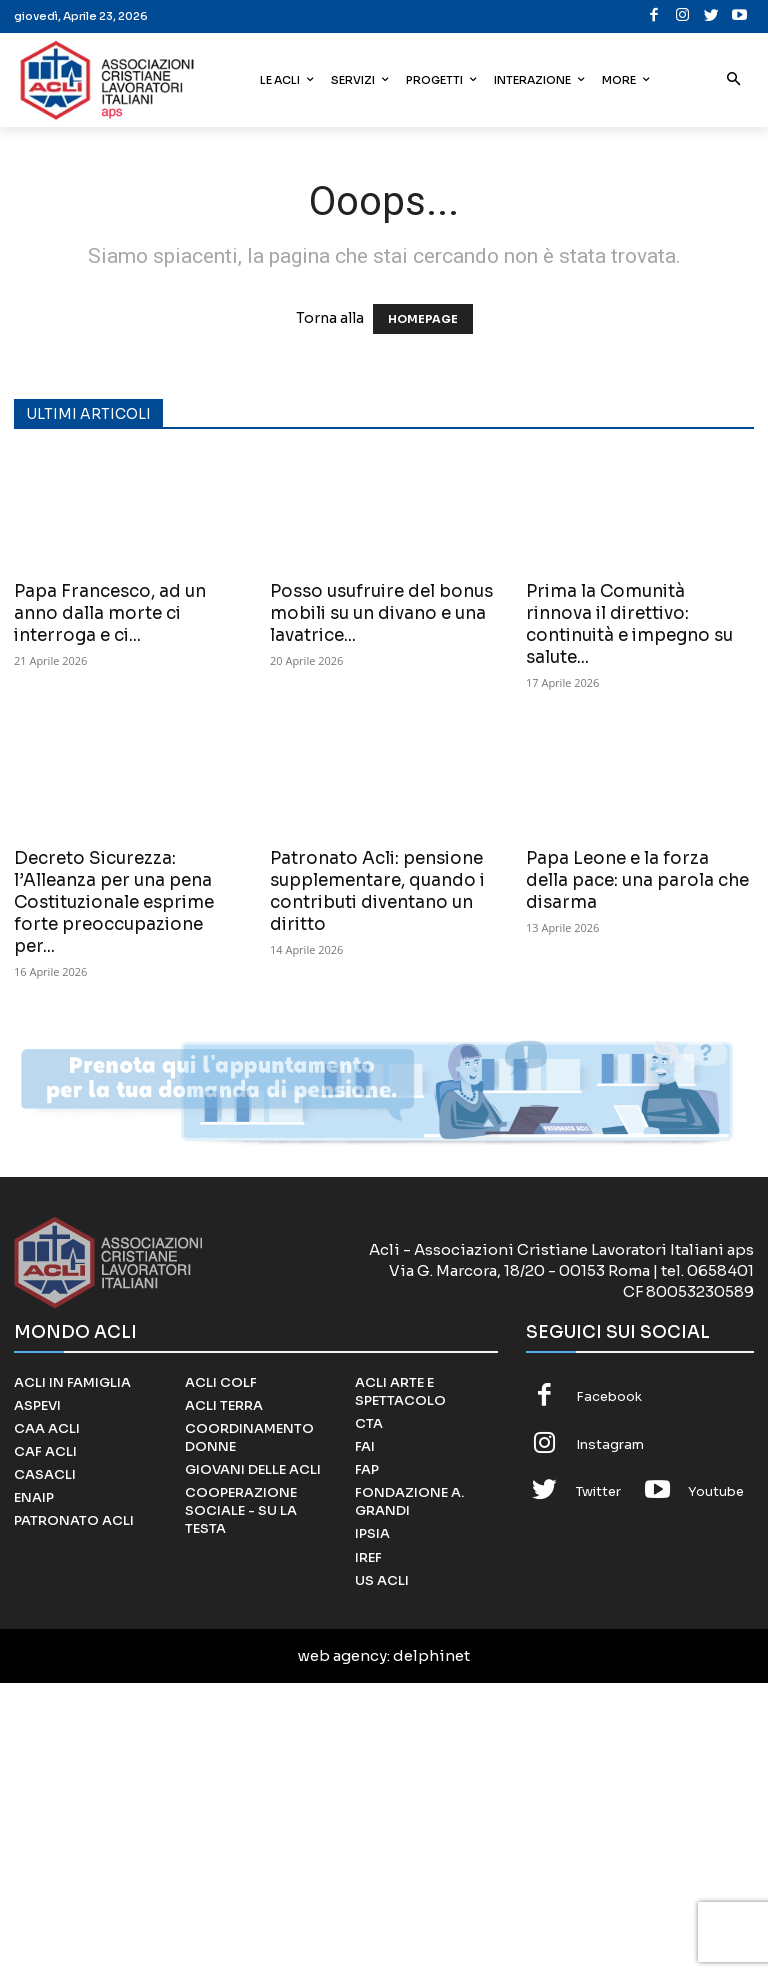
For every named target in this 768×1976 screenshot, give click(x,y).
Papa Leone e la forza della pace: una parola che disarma (637, 880)
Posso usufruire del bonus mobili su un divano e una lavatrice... (381, 613)
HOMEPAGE (423, 319)
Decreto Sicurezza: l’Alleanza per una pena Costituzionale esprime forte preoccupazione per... (114, 902)
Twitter (598, 1491)
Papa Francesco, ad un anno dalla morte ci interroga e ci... (110, 613)
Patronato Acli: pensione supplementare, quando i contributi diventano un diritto (377, 891)
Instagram (610, 1444)
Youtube (716, 1491)
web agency (342, 1655)
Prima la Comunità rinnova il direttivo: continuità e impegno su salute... (629, 624)
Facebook (609, 1396)
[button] (734, 80)
